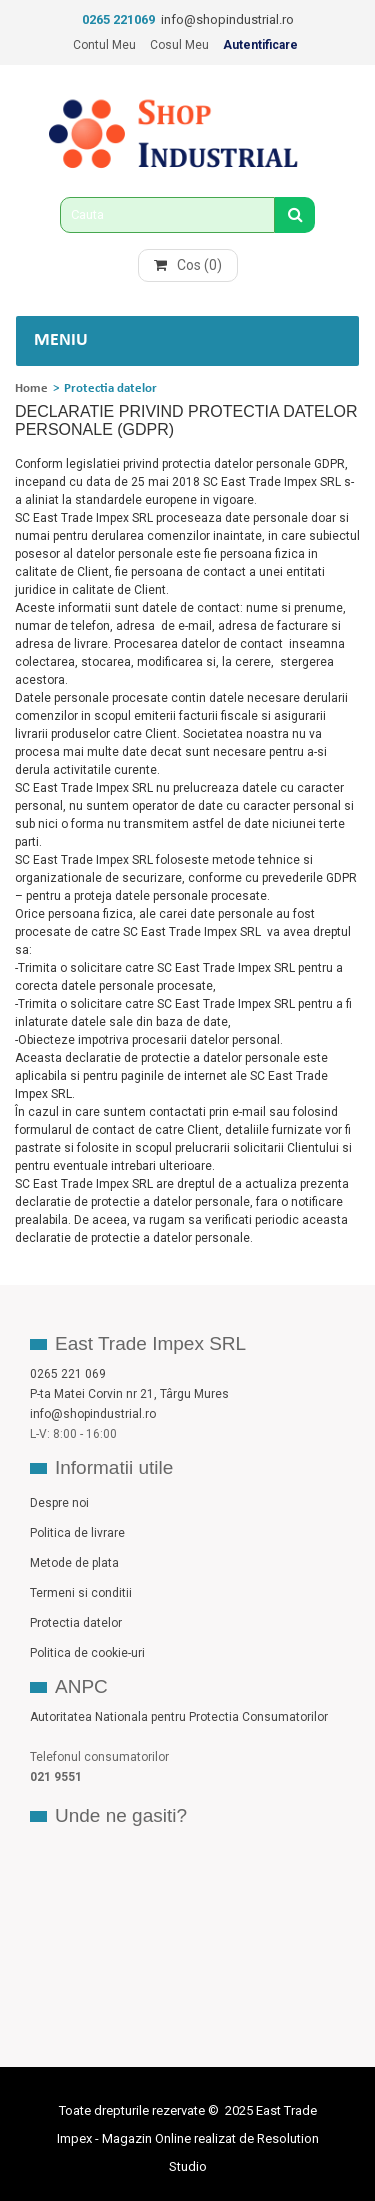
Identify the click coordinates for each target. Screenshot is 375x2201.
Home (31, 388)
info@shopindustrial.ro (227, 19)
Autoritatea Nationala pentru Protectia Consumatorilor (179, 1717)
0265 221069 (118, 19)
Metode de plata (74, 1563)
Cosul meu (179, 45)
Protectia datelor (76, 1623)
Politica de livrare (77, 1533)
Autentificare (260, 45)
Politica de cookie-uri (87, 1653)
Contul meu (104, 45)
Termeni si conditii (81, 1593)
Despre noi (59, 1503)
